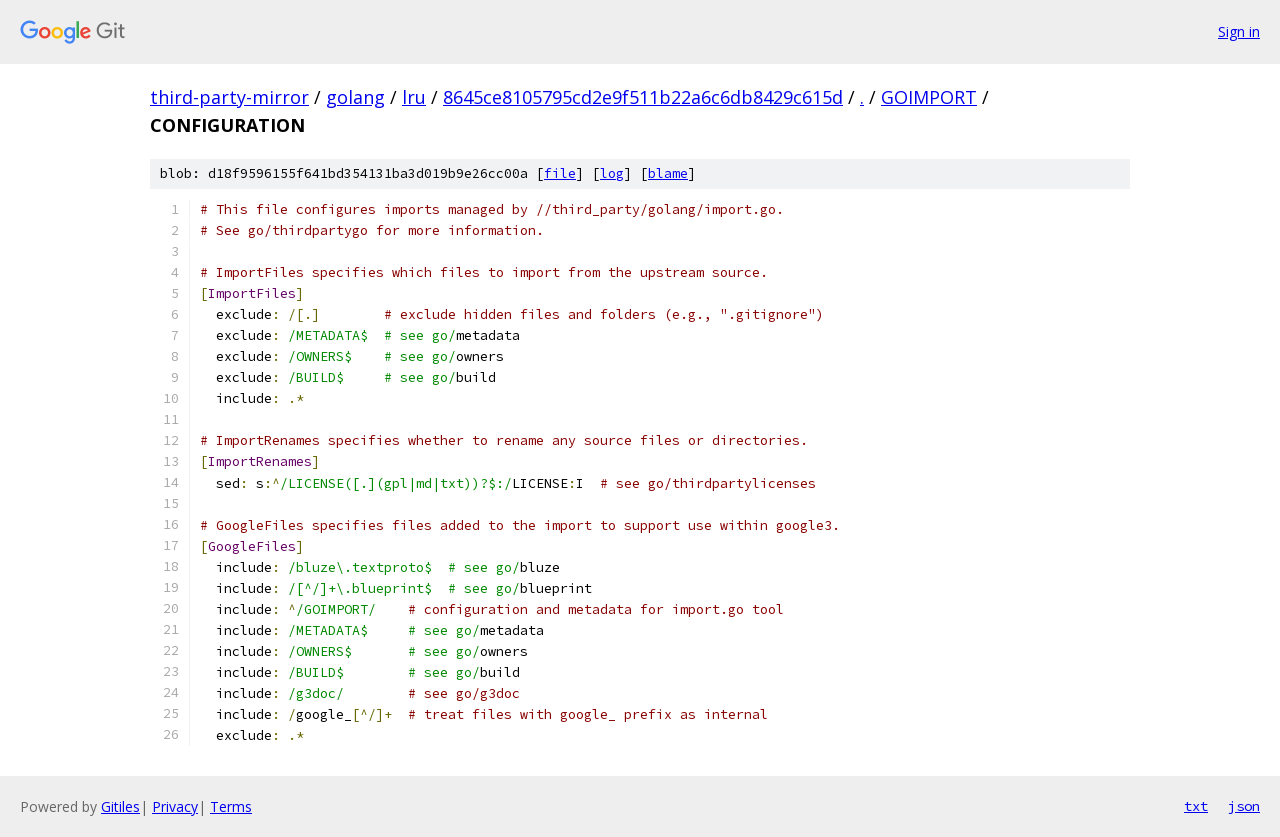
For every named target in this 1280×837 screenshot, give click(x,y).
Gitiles (120, 806)
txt (1196, 806)
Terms (231, 806)
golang (355, 97)
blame (668, 173)
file (560, 173)
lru (414, 97)
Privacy (175, 806)
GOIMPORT (929, 97)
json (1244, 806)
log (612, 173)
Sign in (1239, 31)
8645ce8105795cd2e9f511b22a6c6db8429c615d (643, 97)
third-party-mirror (229, 97)
